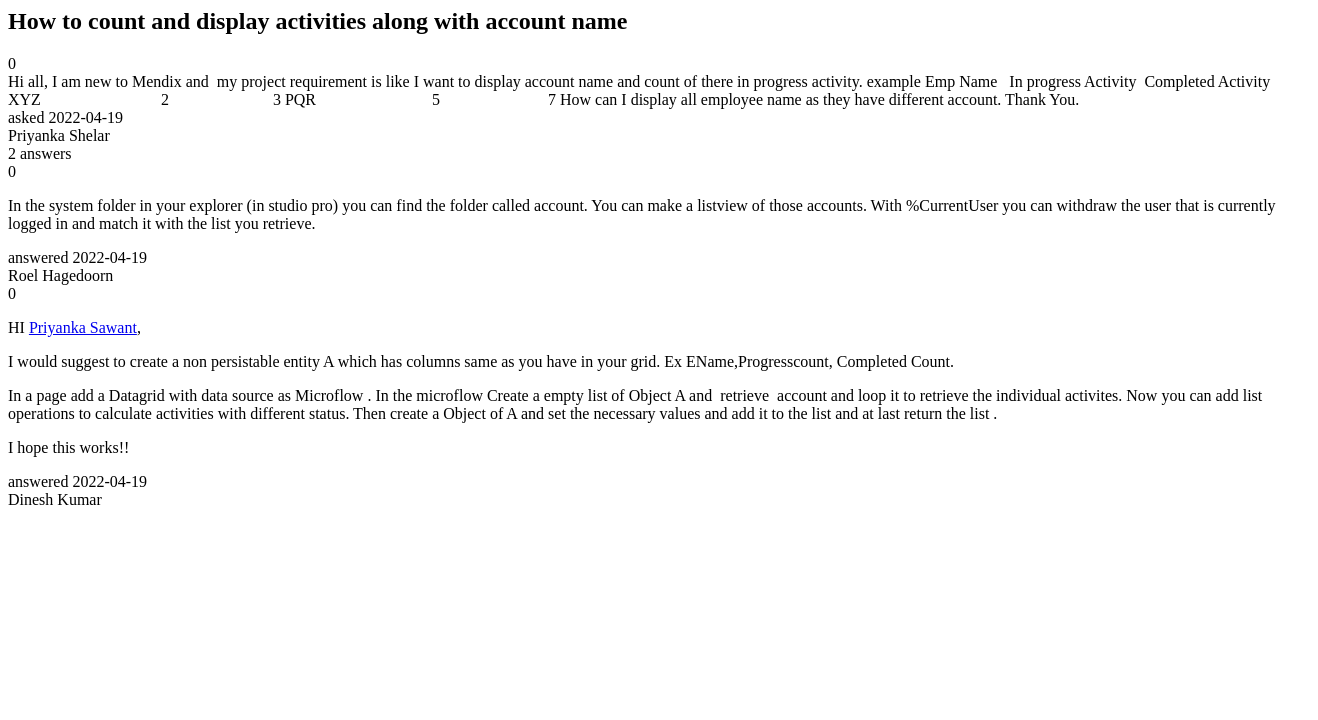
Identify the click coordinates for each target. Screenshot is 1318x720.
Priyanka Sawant (83, 327)
